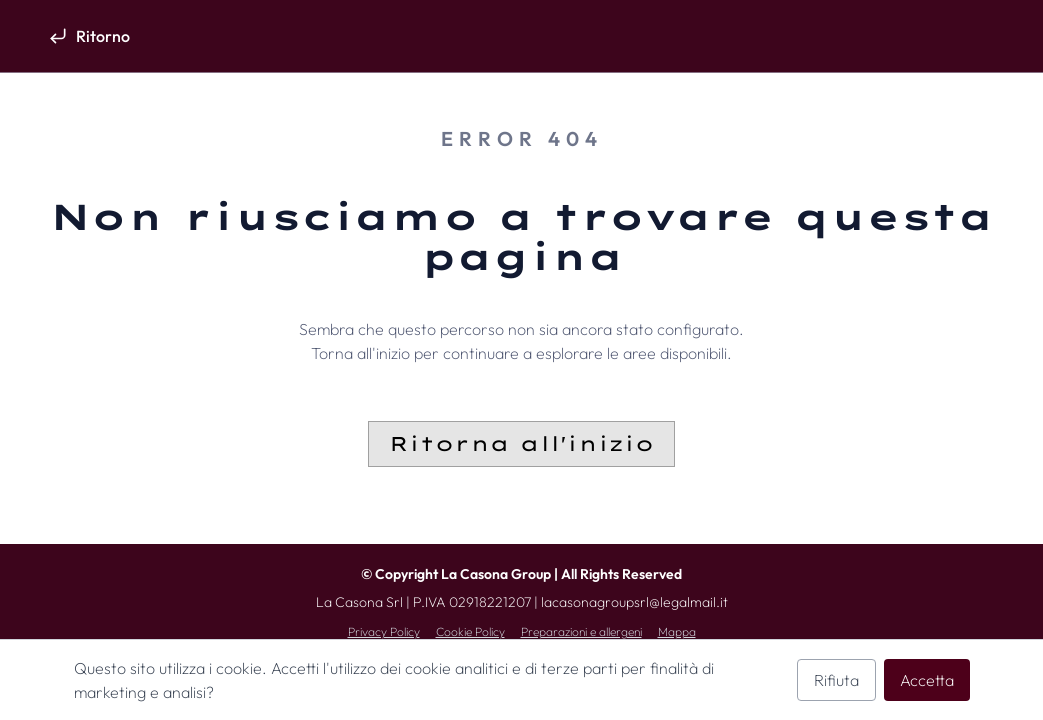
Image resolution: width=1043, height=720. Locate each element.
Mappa (677, 631)
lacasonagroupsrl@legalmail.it (634, 602)
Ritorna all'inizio (521, 443)
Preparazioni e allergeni (581, 631)
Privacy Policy (384, 631)
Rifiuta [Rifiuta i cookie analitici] (836, 680)
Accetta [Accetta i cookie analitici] (927, 680)
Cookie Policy (470, 631)
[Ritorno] (89, 36)
